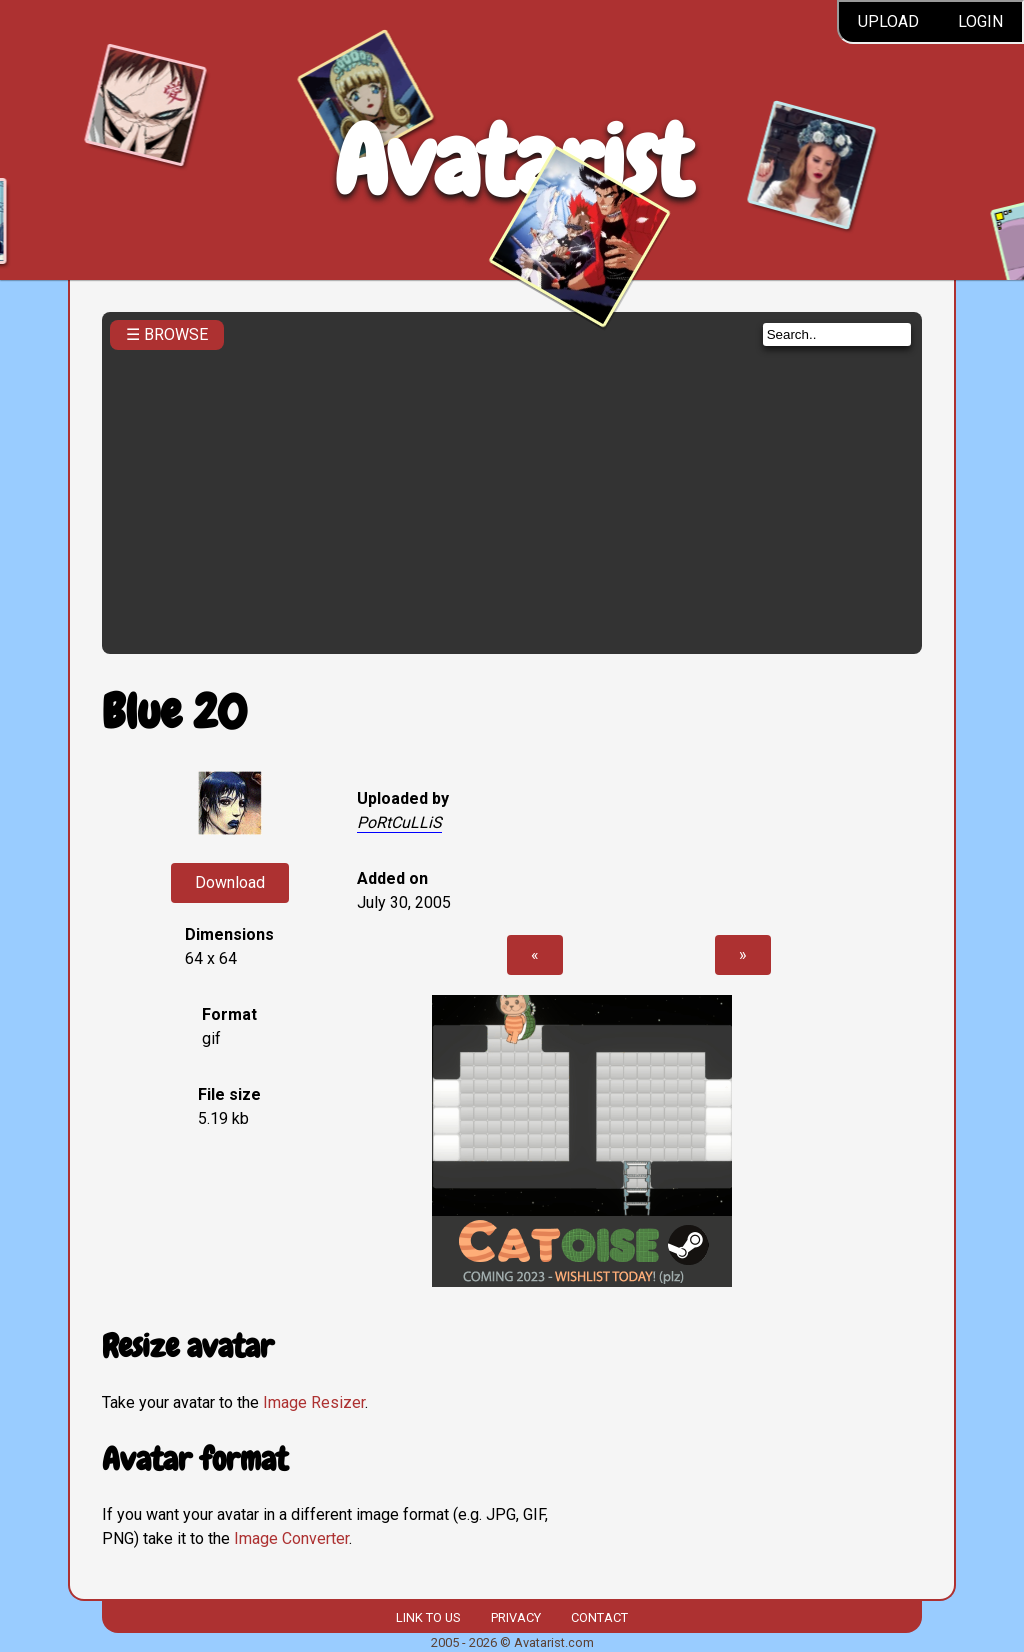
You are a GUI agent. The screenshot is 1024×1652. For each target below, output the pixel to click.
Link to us (428, 1617)
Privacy (516, 1617)
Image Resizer (314, 1402)
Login (980, 21)
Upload (888, 21)
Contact (599, 1617)
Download (230, 882)
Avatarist (512, 161)
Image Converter (291, 1538)
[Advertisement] (512, 496)
